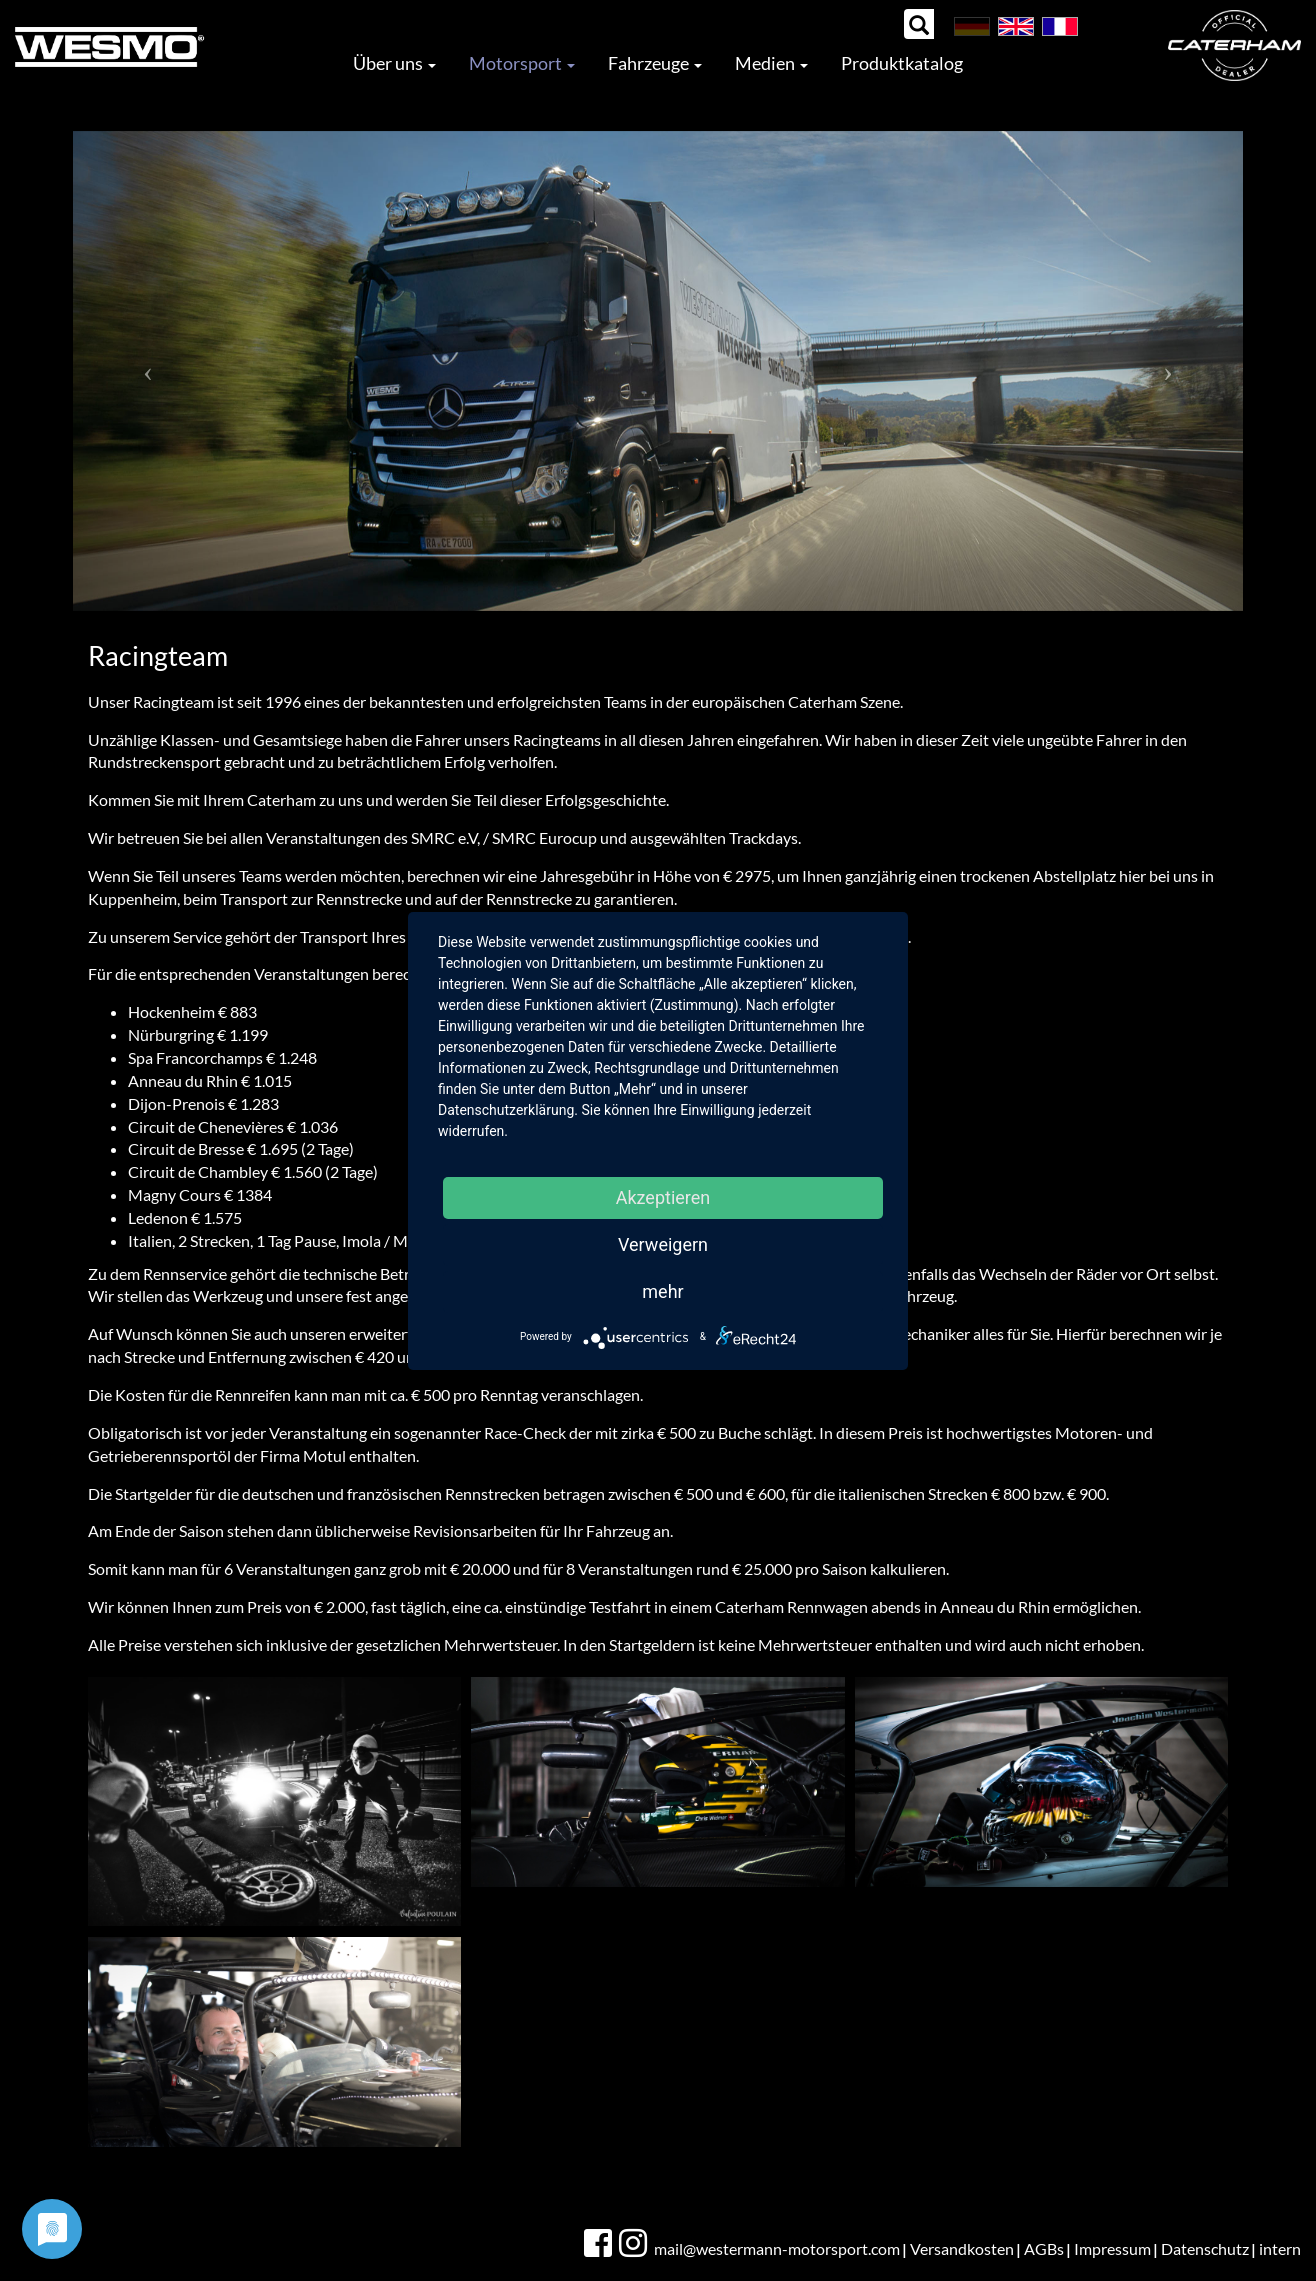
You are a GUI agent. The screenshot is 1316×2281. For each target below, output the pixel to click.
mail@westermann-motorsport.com (777, 2248)
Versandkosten (962, 2248)
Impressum (1112, 2248)
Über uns (394, 63)
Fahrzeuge (655, 63)
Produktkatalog (902, 63)
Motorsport (522, 63)
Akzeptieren (663, 1197)
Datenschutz (1205, 2248)
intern (1280, 2248)
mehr (662, 1291)
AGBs (1044, 2248)
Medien (771, 63)
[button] (148, 371)
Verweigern (663, 1244)
